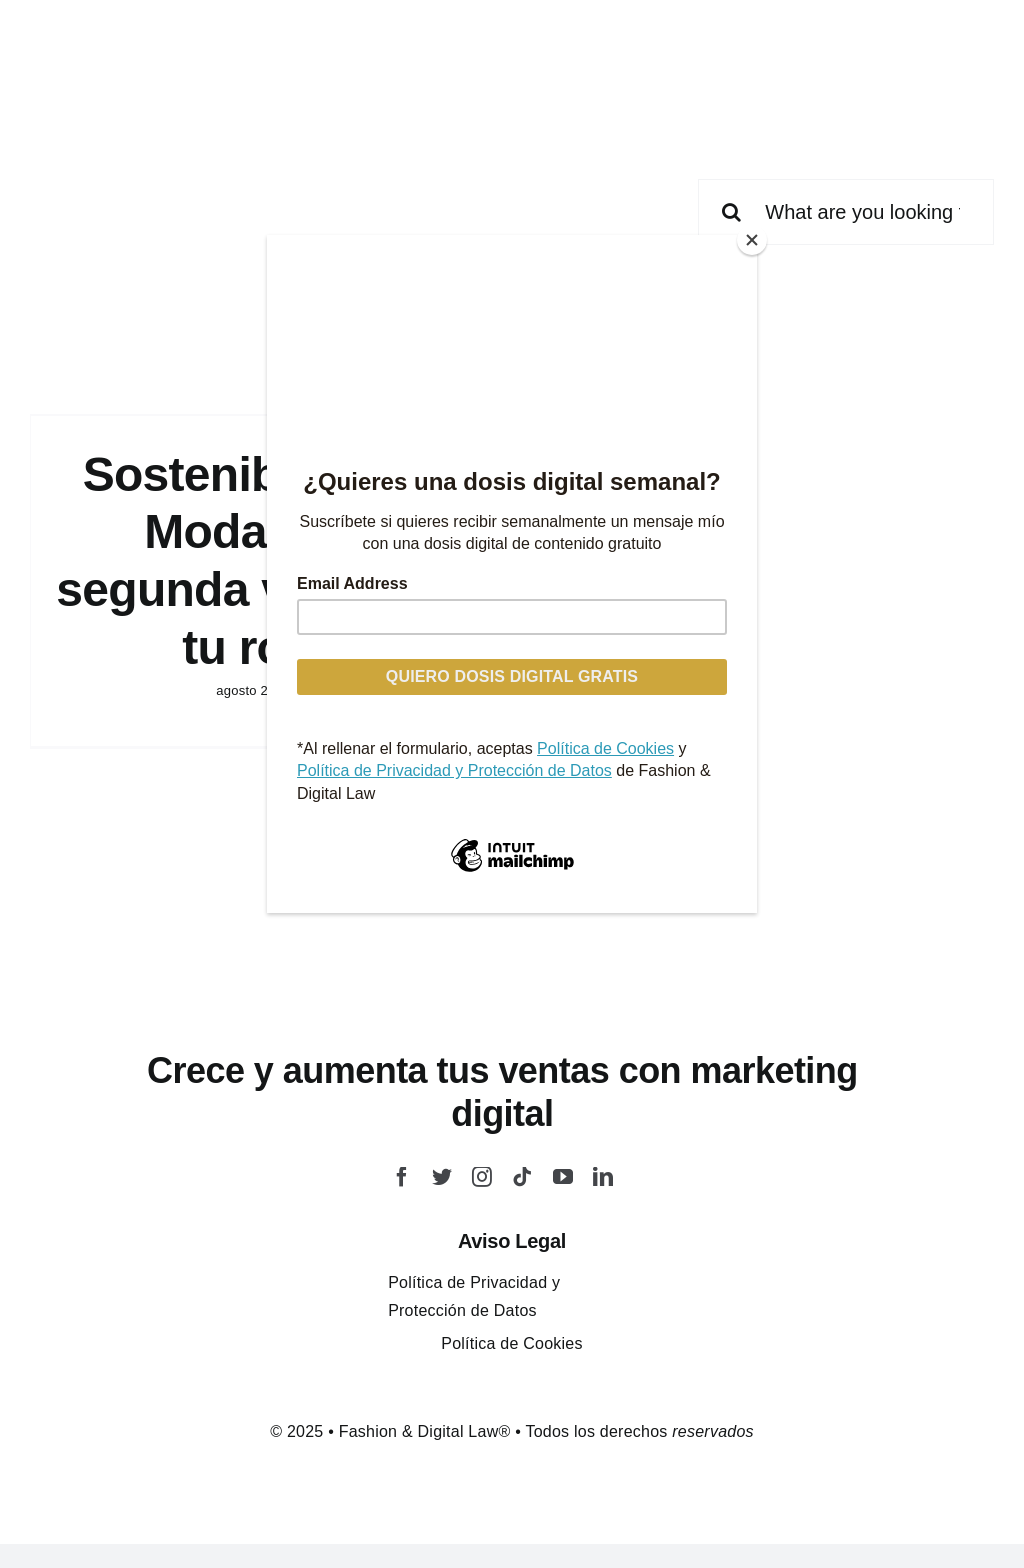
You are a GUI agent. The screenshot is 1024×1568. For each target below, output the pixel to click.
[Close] (752, 240)
